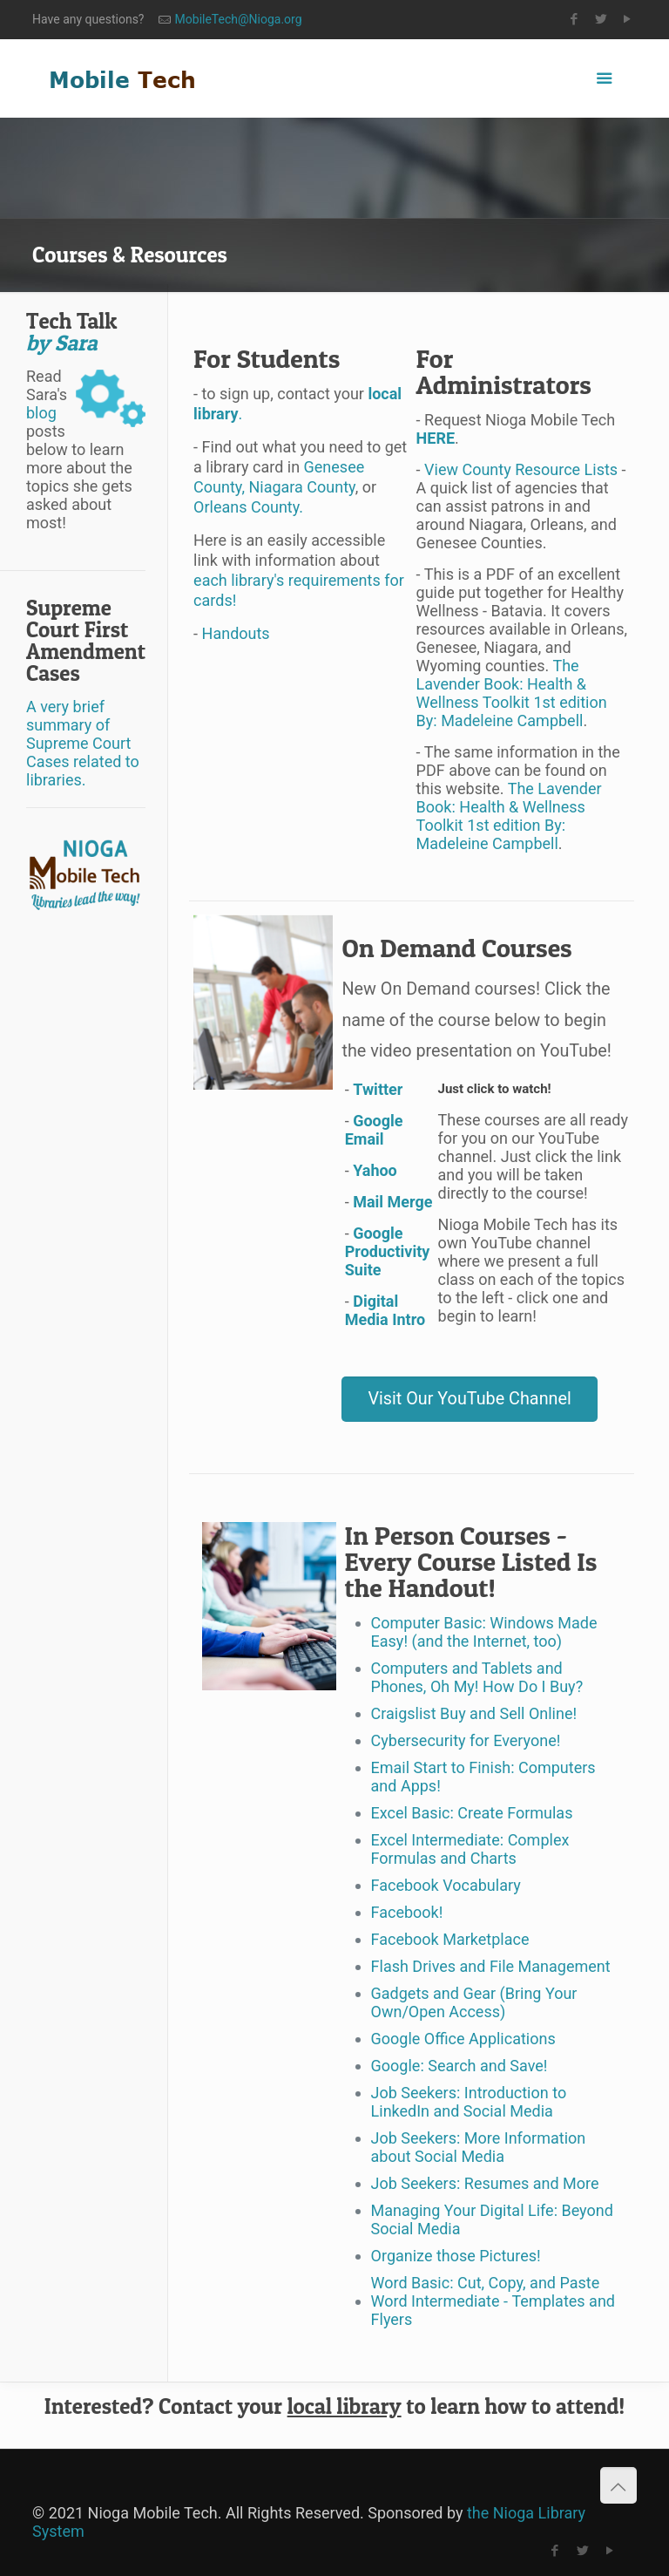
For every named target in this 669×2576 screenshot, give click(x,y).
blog (41, 413)
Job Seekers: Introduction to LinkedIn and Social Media (469, 2101)
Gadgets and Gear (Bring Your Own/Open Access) (474, 2002)
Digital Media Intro (385, 1310)
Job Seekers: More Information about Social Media (478, 2147)
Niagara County (301, 487)
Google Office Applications (463, 2038)
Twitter (377, 1089)
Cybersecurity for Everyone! (466, 1740)
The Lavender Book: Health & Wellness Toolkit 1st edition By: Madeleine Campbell (511, 693)
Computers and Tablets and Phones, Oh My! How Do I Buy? (477, 1677)
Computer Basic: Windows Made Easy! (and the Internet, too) (484, 1632)
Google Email (374, 1129)
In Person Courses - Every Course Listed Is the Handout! (471, 1561)
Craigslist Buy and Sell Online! (474, 1713)
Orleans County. (248, 507)
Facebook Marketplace (450, 1939)
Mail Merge (392, 1202)
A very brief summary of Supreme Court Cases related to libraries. (82, 743)
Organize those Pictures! (456, 2255)
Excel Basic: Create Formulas (472, 1813)
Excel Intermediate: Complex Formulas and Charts (470, 1849)
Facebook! (407, 1912)
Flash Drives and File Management (491, 1966)
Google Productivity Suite (387, 1251)
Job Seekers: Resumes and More (485, 2183)
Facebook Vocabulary (446, 1885)
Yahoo (375, 1170)
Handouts (236, 633)
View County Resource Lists (519, 469)
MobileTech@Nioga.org (238, 19)
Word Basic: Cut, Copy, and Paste (485, 2283)
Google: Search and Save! (459, 2065)
